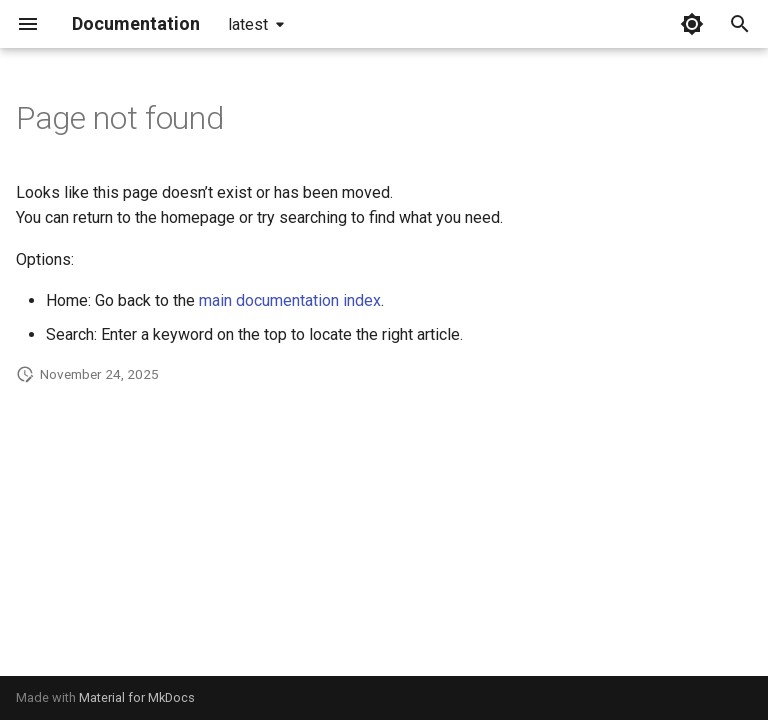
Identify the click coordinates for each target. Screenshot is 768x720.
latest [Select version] (248, 24)
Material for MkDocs (137, 697)
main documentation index (290, 300)
